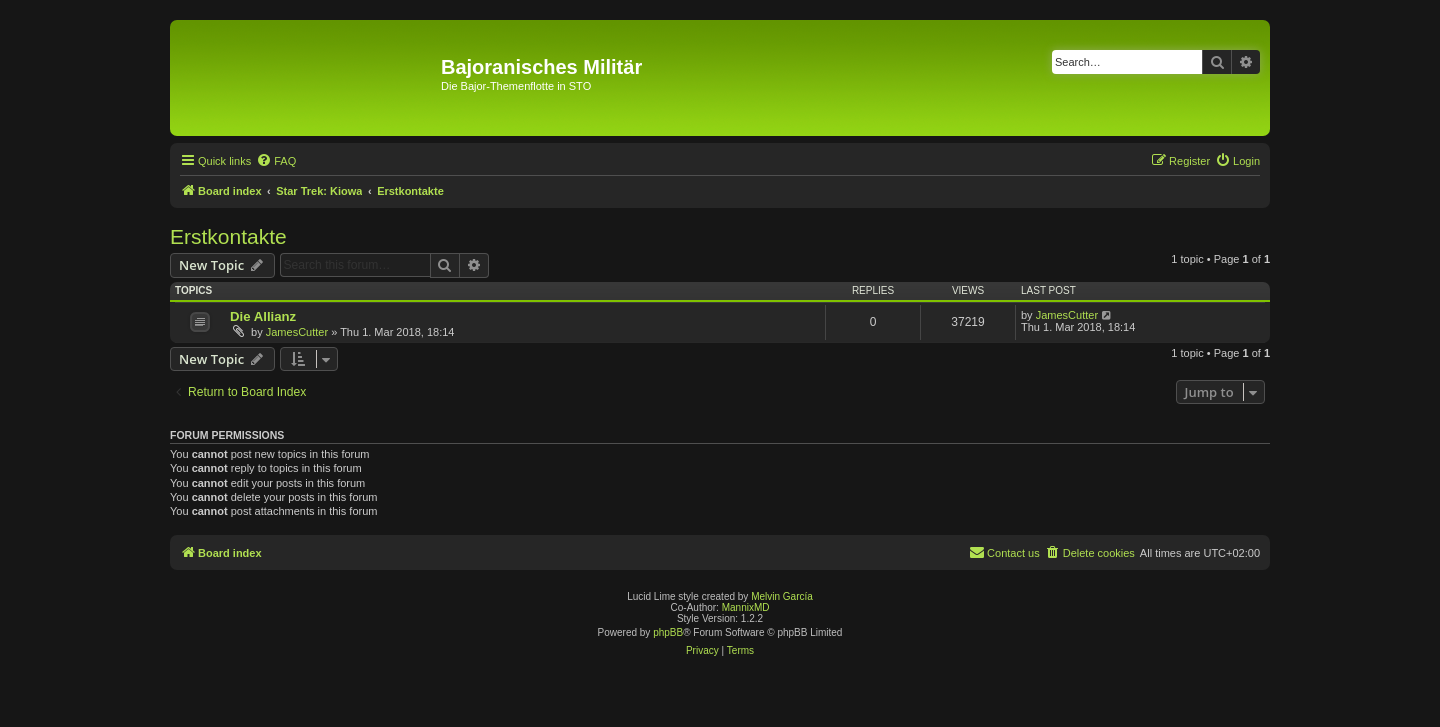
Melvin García (782, 596)
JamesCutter (297, 332)
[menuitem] (276, 161)
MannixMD (746, 607)
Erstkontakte (228, 236)
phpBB (668, 632)
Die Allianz (263, 316)
